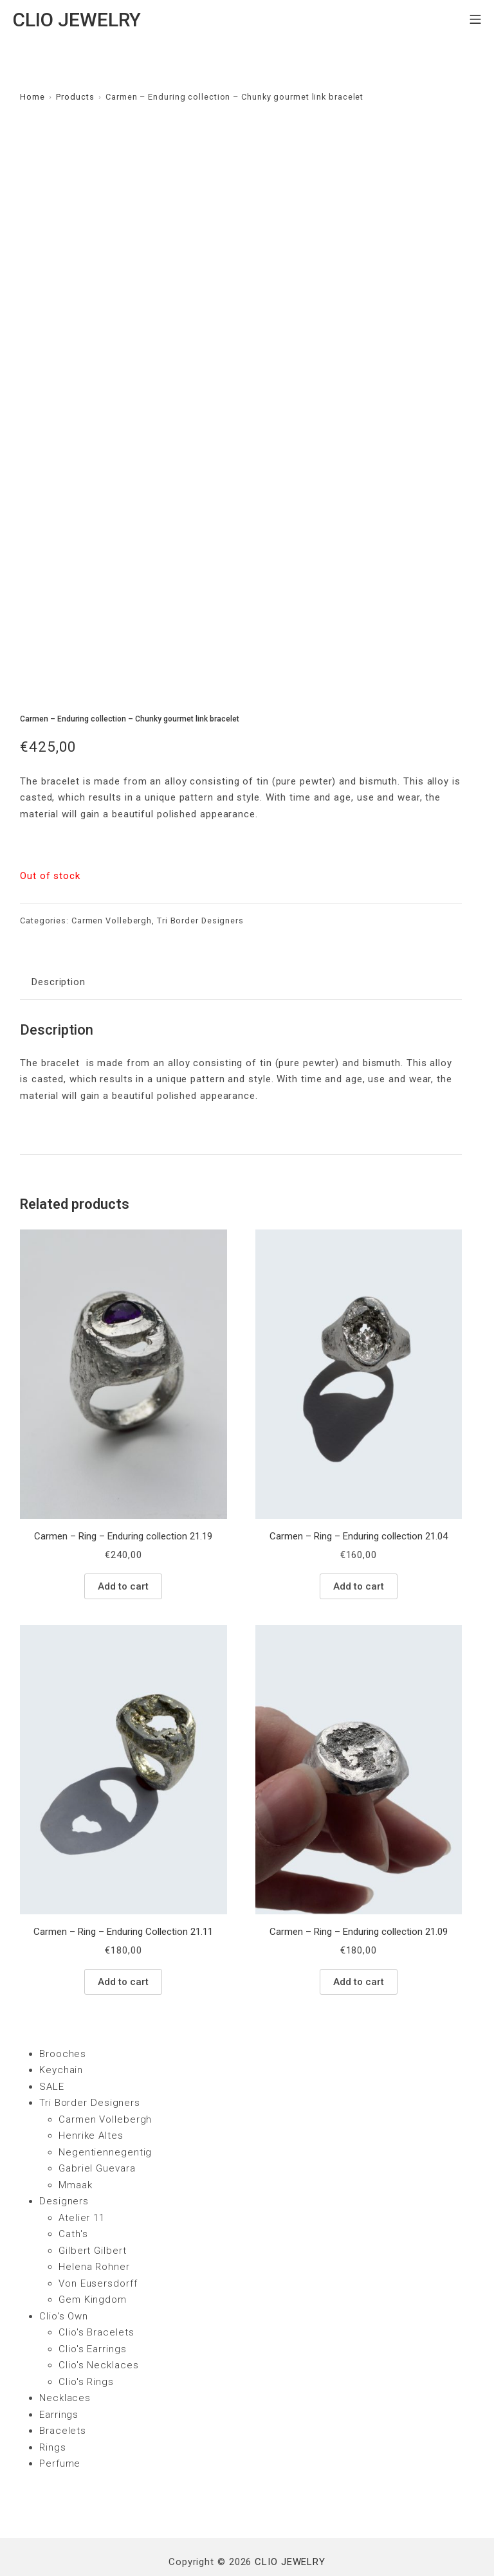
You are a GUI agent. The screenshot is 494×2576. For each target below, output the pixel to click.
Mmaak (76, 2148)
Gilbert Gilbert (93, 2213)
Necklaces (65, 2361)
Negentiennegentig (105, 2115)
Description (59, 944)
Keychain (61, 2033)
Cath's (73, 2197)
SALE (51, 2049)
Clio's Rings (86, 2344)
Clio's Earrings (93, 2311)
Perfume (59, 2427)
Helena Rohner (94, 2230)
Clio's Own (63, 2279)
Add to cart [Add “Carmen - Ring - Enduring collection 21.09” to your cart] (358, 1944)
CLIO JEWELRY (290, 2525)
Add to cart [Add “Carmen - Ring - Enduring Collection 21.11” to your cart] (123, 1944)
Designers (64, 2164)
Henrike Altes (91, 2099)
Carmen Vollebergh (111, 884)
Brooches (62, 2016)
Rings (52, 2410)
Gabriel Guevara (97, 2131)
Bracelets (62, 2394)
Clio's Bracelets (96, 2295)
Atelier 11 (82, 2180)
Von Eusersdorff (98, 2246)
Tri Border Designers (200, 884)
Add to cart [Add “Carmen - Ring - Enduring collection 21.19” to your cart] (123, 1549)
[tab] (58, 946)
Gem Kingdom (93, 2263)
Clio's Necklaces (98, 2328)
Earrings (58, 2377)
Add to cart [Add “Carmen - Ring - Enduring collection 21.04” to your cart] (358, 1549)
